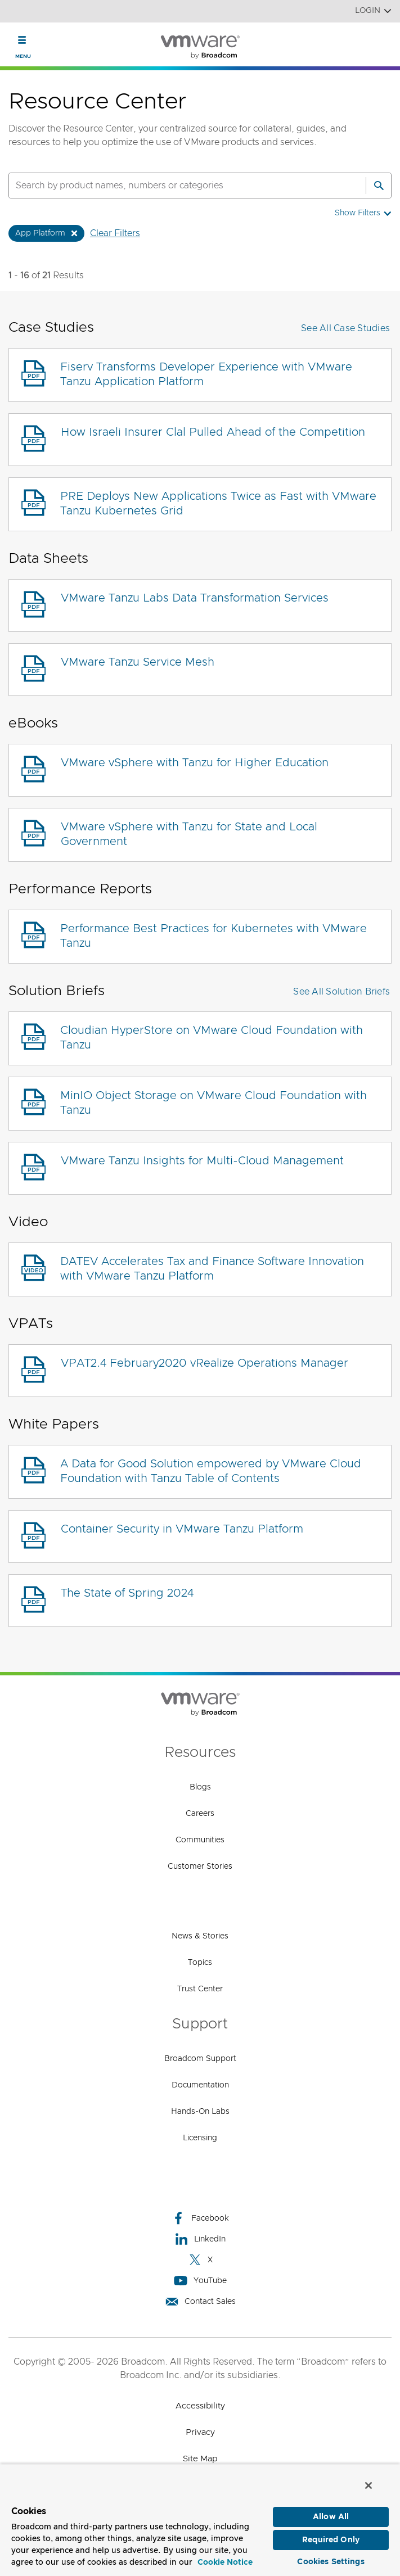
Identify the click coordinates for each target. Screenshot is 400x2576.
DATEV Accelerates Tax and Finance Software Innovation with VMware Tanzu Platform (212, 1269)
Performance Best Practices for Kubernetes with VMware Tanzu (213, 936)
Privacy (200, 2432)
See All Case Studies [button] (345, 328)
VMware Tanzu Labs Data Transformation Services (195, 598)
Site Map (200, 2459)
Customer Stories (200, 1866)
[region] (200, 2518)
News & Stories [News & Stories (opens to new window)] (200, 1936)
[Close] (368, 2483)
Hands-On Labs (200, 2112)
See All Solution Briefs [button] (341, 991)
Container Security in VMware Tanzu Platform (182, 1529)
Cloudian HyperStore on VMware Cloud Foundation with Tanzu (211, 1038)
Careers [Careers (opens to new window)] (200, 1814)
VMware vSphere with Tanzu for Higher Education (195, 763)
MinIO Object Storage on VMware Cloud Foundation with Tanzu (213, 1103)
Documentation (200, 2085)
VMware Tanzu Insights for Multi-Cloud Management (202, 1161)
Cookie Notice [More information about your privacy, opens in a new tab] (225, 2560)
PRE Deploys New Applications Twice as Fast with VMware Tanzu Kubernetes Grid (218, 504)
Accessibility (200, 2406)
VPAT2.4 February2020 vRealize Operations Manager (204, 1363)
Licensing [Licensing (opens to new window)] (200, 2138)
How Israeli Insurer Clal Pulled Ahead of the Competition (213, 432)
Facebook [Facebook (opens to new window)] (200, 2218)
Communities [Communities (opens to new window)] (200, 1840)
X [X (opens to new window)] (200, 2260)
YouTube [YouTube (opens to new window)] (200, 2281)
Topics (200, 1963)
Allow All (331, 2515)
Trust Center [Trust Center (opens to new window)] (200, 1989)
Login (373, 11)
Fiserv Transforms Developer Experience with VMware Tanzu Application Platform (206, 374)
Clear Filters (115, 233)
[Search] (378, 185)
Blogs (200, 1787)
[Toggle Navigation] (22, 39)
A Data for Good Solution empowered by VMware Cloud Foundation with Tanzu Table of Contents (210, 1471)
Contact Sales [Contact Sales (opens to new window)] (200, 2301)
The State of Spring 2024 (127, 1593)
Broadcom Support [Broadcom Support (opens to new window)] (200, 2059)
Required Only (330, 2538)
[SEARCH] (175, 185)
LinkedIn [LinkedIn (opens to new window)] (200, 2239)
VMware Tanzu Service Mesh (137, 662)
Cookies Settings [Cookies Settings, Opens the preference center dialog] (330, 2560)
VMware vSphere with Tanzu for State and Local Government (189, 834)
